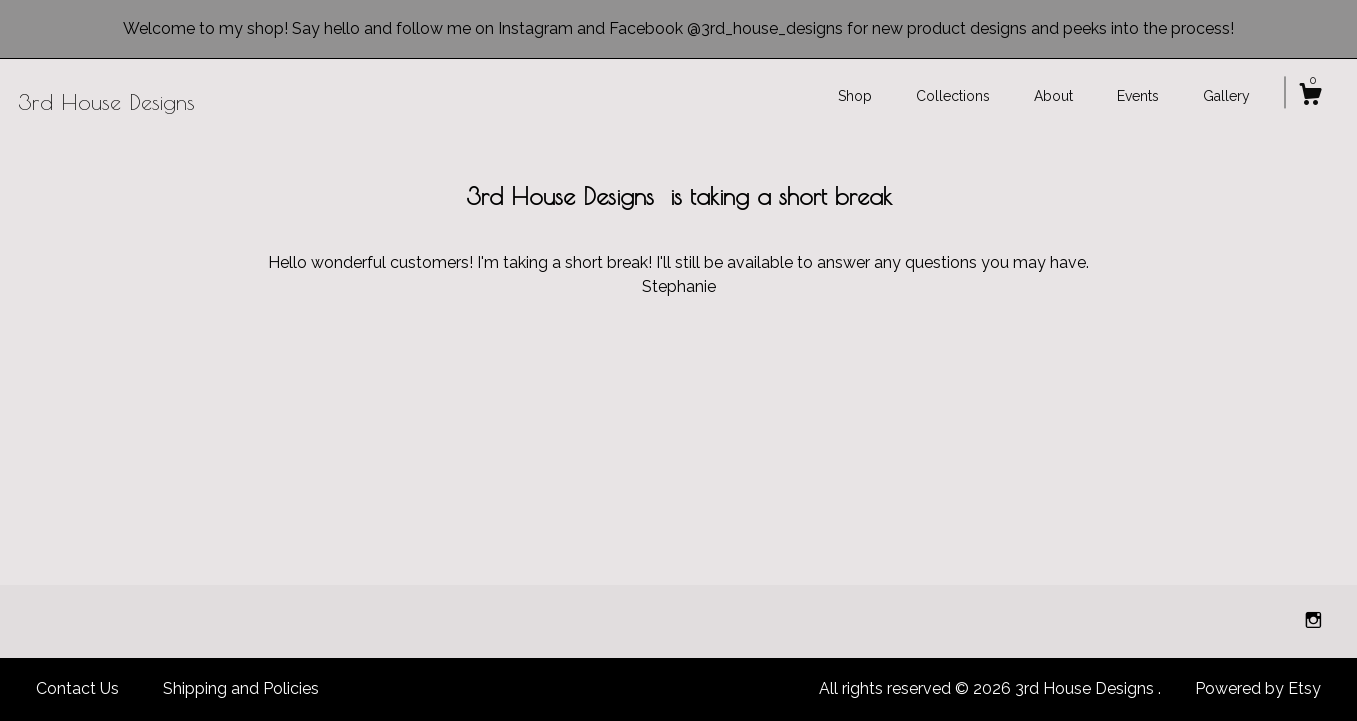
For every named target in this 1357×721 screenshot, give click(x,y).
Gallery (1226, 96)
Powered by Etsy (1258, 688)
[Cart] (1310, 97)
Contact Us (77, 688)
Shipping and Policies (241, 688)
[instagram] (1313, 620)
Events (1138, 96)
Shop (855, 96)
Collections (953, 96)
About (1053, 96)
